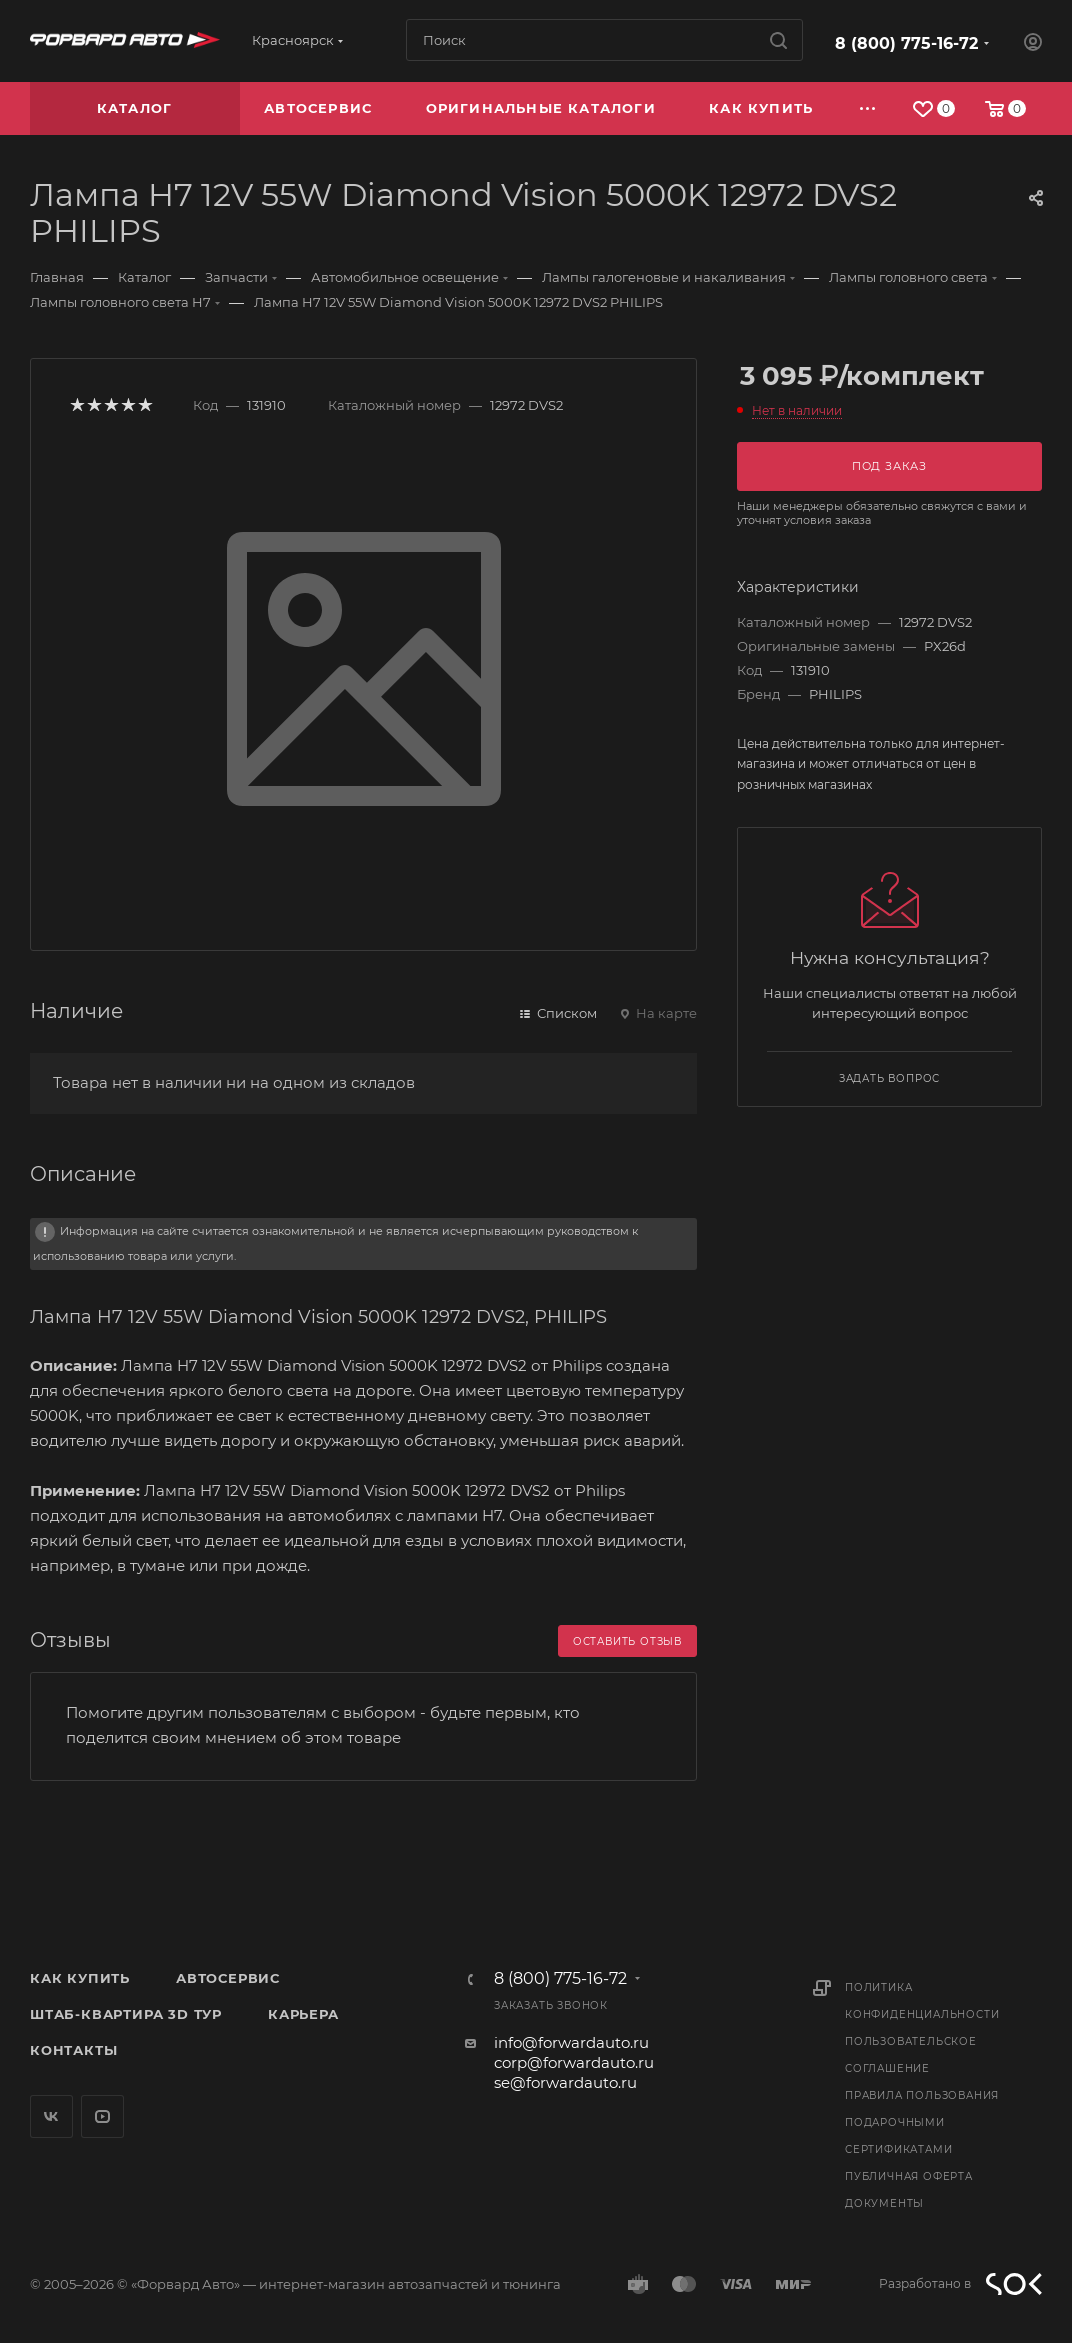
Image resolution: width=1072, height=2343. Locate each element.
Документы (884, 2203)
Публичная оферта (909, 2176)
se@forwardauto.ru (565, 2082)
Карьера (303, 2014)
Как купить (80, 1978)
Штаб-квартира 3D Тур (126, 2014)
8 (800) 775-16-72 (906, 43)
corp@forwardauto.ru (574, 2062)
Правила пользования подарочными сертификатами (922, 2122)
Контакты (73, 2050)
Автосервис (228, 1978)
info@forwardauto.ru (571, 2042)
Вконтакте (51, 2116)
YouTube (102, 2116)
